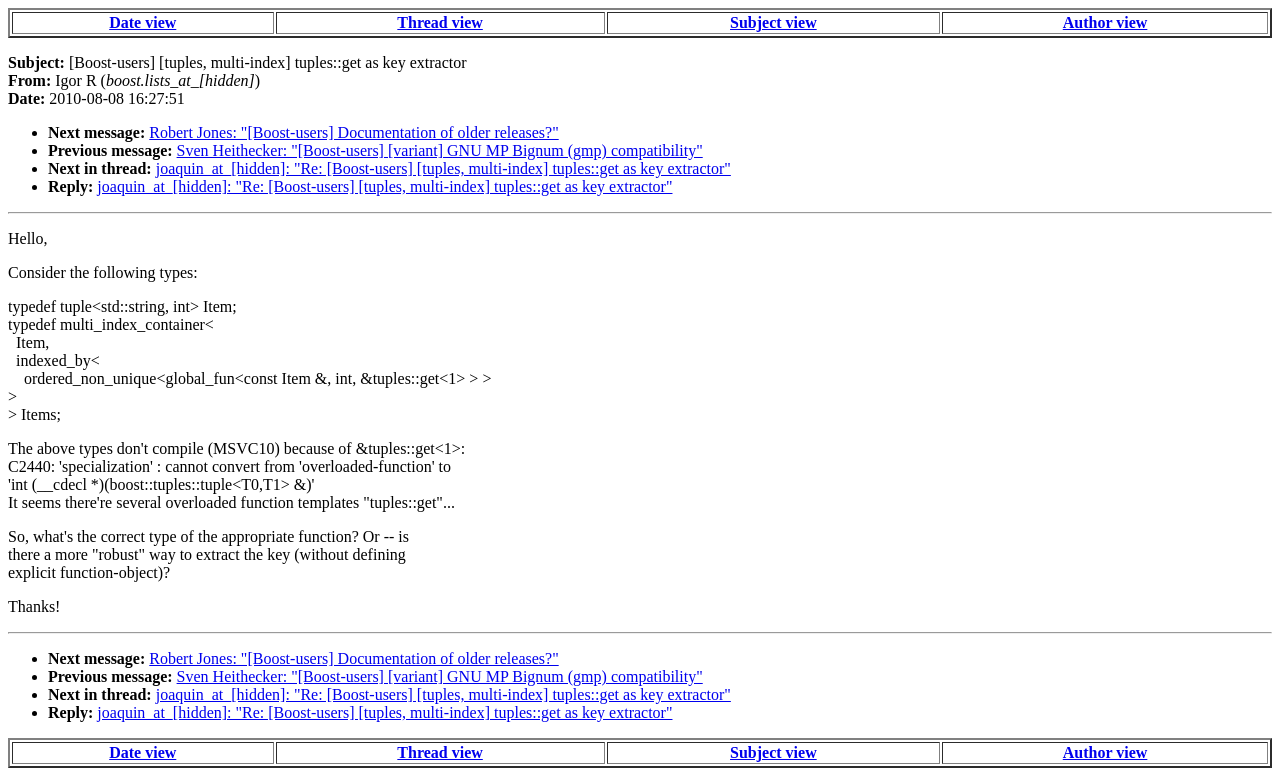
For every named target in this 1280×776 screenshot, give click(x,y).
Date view (142, 22)
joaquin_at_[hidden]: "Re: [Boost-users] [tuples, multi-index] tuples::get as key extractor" (443, 168)
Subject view (773, 22)
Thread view (439, 22)
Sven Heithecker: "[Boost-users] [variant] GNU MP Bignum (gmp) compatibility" (440, 150)
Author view (1105, 22)
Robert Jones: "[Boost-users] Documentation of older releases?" (353, 132)
